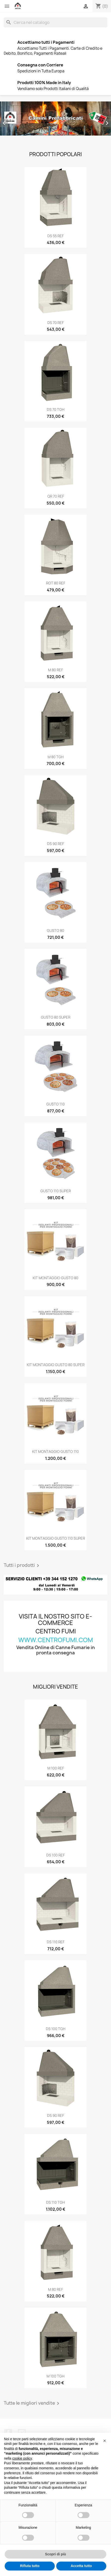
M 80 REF (55, 670)
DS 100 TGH (55, 2028)
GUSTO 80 (55, 930)
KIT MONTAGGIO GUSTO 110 (55, 1451)
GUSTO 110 (55, 1104)
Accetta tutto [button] (81, 2566)
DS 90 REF (55, 843)
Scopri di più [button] (55, 2554)
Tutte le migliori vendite (32, 2403)
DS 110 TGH (55, 2202)
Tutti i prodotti (22, 1566)
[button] (105, 2441)
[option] (55, 118)
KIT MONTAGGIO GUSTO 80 (55, 1278)
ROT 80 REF (55, 583)
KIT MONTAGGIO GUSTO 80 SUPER (55, 1364)
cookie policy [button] (22, 2458)
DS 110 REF (55, 1942)
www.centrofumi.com (55, 1640)
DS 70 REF (55, 322)
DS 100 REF (55, 1855)
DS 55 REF (55, 236)
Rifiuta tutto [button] (30, 2566)
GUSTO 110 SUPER (55, 1191)
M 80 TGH (56, 757)
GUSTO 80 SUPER (55, 1017)
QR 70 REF (55, 496)
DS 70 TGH (55, 409)
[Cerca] (55, 22)
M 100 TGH (55, 2376)
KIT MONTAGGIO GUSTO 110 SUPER (55, 1538)
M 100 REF (55, 1768)
